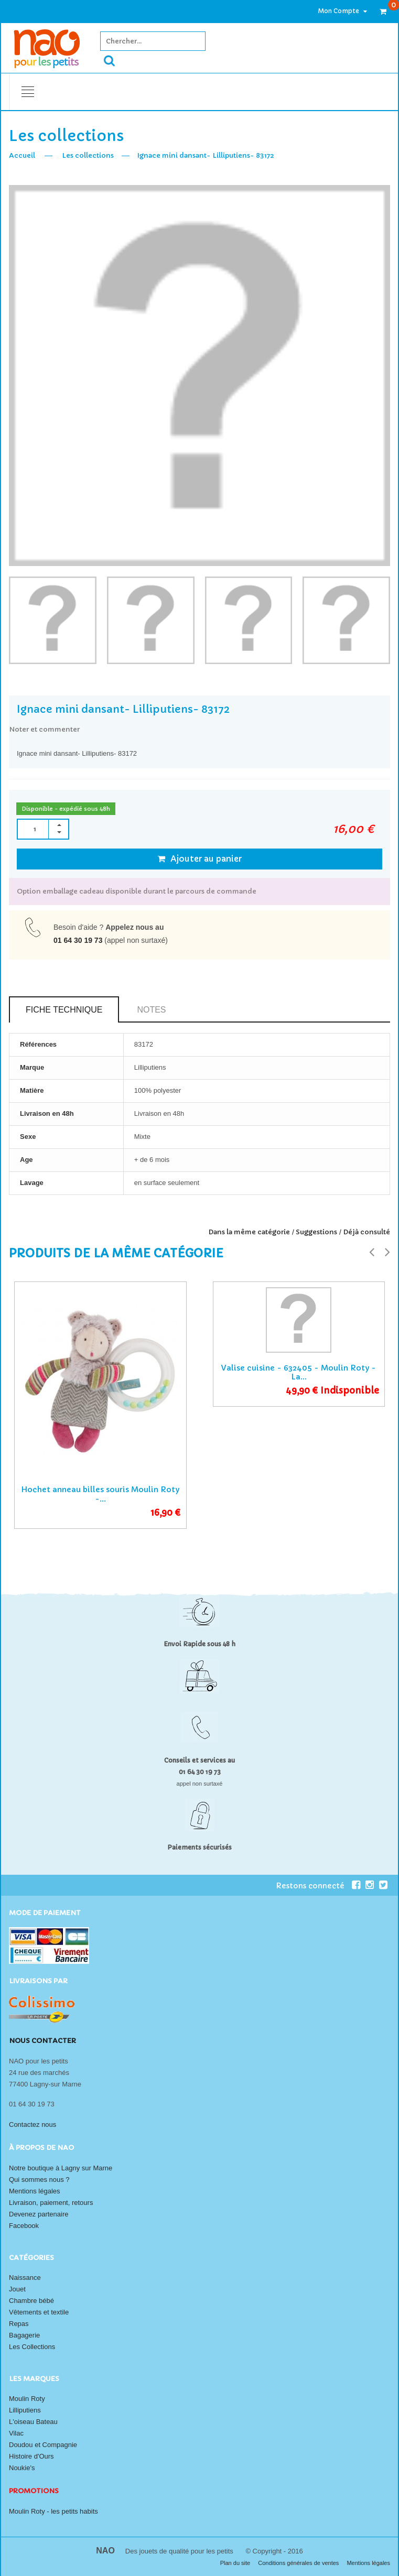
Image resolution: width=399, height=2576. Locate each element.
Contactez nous (32, 2124)
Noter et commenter (44, 729)
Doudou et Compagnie (43, 2445)
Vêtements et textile (39, 2312)
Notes (151, 1009)
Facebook (24, 2226)
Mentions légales (34, 2191)
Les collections (88, 155)
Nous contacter (42, 2040)
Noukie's (22, 2468)
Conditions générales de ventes (299, 2563)
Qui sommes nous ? (39, 2179)
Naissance (25, 2277)
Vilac (16, 2433)
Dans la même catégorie (249, 1231)
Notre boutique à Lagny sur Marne (60, 2168)
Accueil (22, 155)
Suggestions (316, 1231)
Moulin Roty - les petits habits (53, 2511)
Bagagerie (24, 2335)
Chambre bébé (31, 2301)
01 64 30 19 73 (77, 940)
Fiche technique (64, 1009)
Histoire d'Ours (31, 2456)
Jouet (17, 2289)
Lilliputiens (25, 2410)
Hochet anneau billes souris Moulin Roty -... (100, 1494)
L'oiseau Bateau (33, 2422)
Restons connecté (318, 1885)
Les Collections (32, 2347)
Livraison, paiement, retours (51, 2203)
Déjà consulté (366, 1231)
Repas (19, 2324)
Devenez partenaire (38, 2214)
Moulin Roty (27, 2399)
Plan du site (236, 2563)
